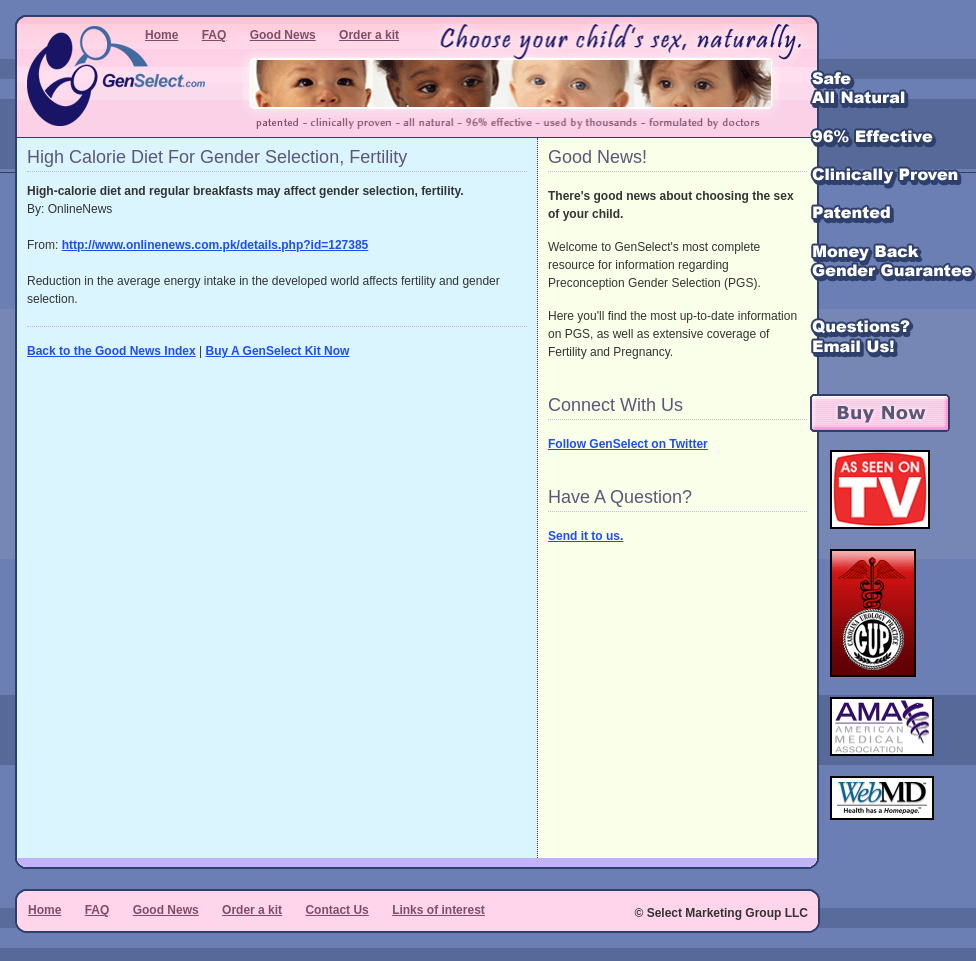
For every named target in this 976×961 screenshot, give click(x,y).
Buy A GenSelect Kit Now (278, 351)
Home (161, 35)
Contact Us (336, 910)
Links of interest (438, 910)
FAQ (214, 35)
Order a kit (369, 35)
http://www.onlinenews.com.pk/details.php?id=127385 (215, 245)
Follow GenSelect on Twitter (628, 444)
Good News (283, 35)
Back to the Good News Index (111, 351)
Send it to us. (585, 536)
